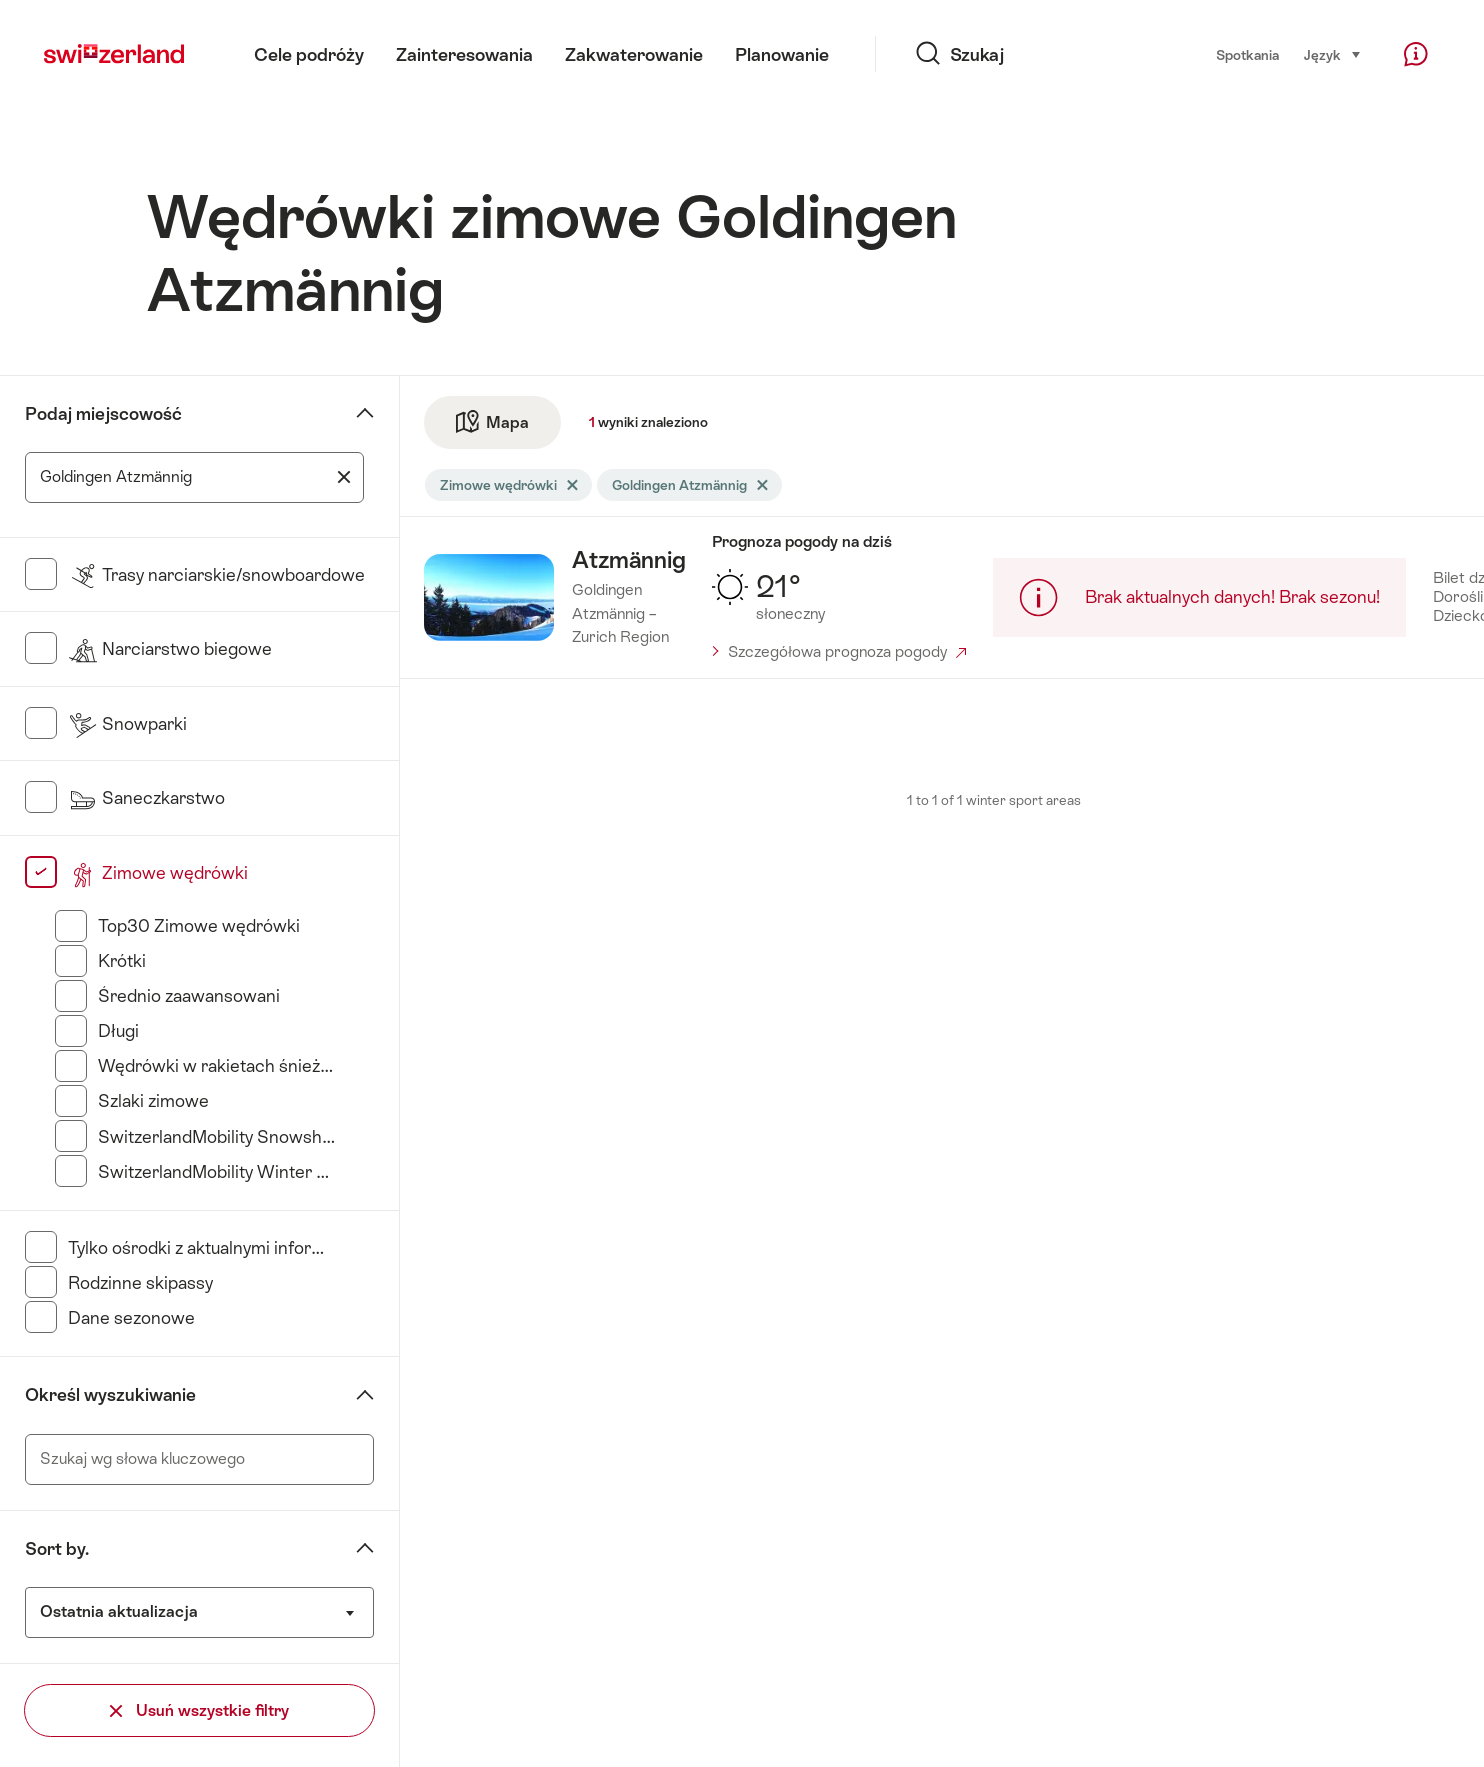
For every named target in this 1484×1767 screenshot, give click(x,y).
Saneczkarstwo (146, 798)
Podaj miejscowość (103, 414)
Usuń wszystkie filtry (199, 1710)
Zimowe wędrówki (158, 873)
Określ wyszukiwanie (110, 1395)
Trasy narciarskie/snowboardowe (216, 575)
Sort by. (57, 1549)
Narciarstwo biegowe (170, 649)
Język (1333, 53)
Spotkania (1247, 55)
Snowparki (127, 724)
